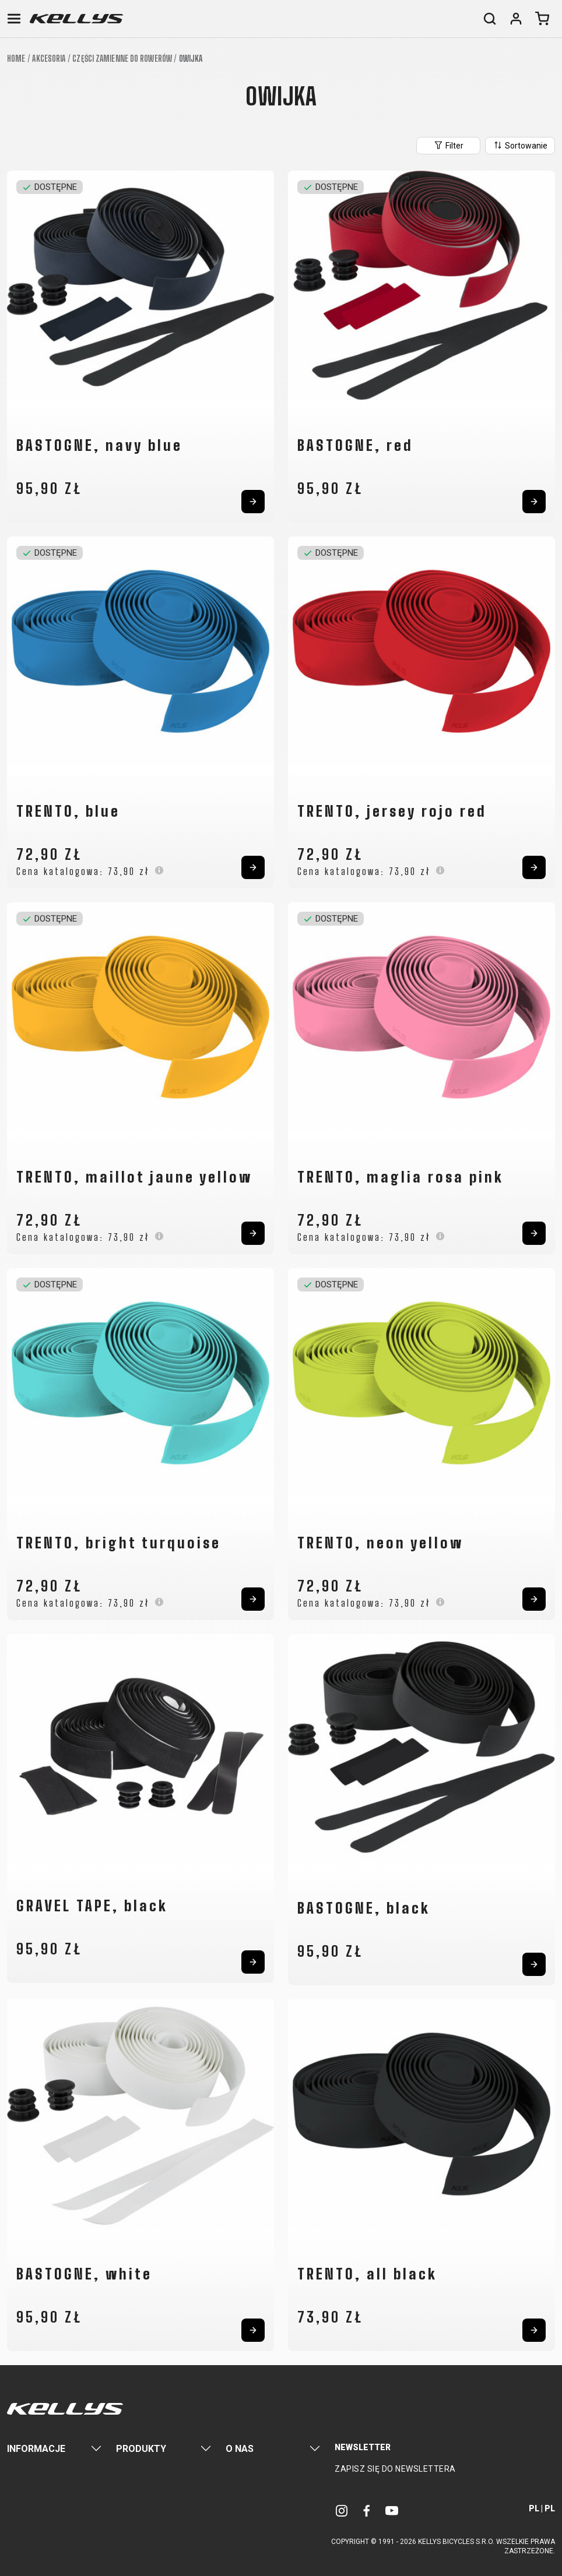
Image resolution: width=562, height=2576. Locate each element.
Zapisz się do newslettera (395, 2468)
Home (16, 58)
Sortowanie (520, 145)
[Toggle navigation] (14, 19)
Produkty (141, 2448)
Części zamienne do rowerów (122, 58)
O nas (240, 2448)
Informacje (36, 2448)
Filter (448, 145)
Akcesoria (48, 58)
